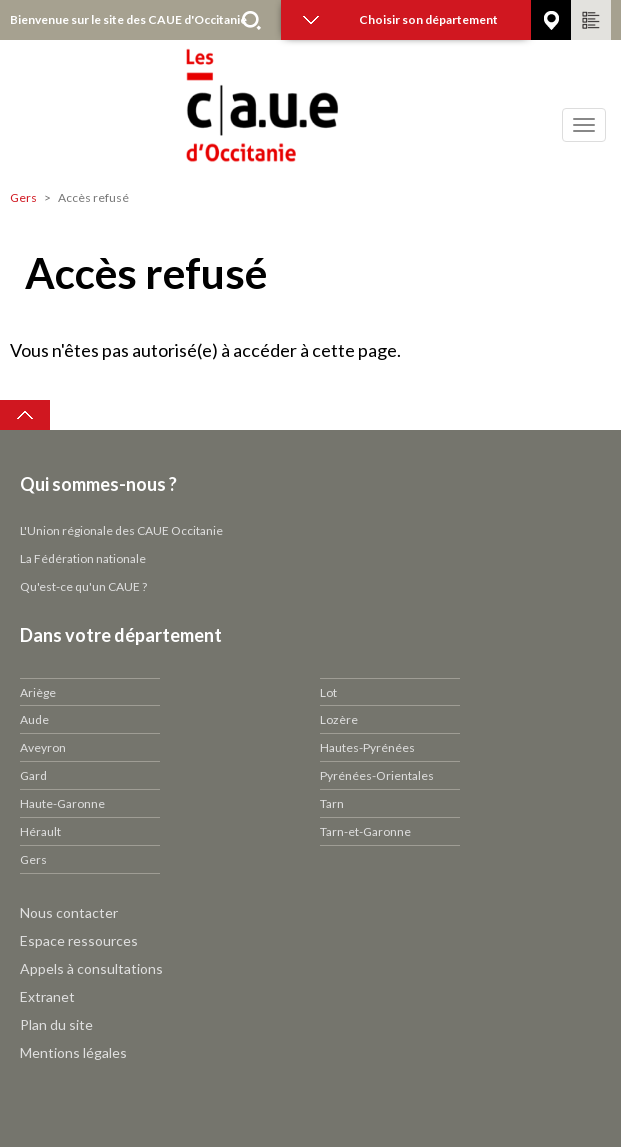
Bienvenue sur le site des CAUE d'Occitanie (128, 19)
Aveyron (43, 747)
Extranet (47, 996)
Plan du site (56, 1024)
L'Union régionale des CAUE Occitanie (121, 530)
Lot (328, 692)
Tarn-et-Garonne (365, 831)
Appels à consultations (91, 968)
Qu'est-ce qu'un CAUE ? (83, 586)
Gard (33, 775)
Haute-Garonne (62, 803)
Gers (23, 197)
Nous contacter (69, 912)
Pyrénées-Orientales (377, 775)
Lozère (339, 719)
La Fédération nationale (83, 558)
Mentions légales (73, 1052)
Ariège (38, 692)
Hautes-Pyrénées (367, 747)
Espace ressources (79, 940)
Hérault (40, 831)
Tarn (332, 803)
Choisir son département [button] (400, 19)
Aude (34, 719)
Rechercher (251, 20)
